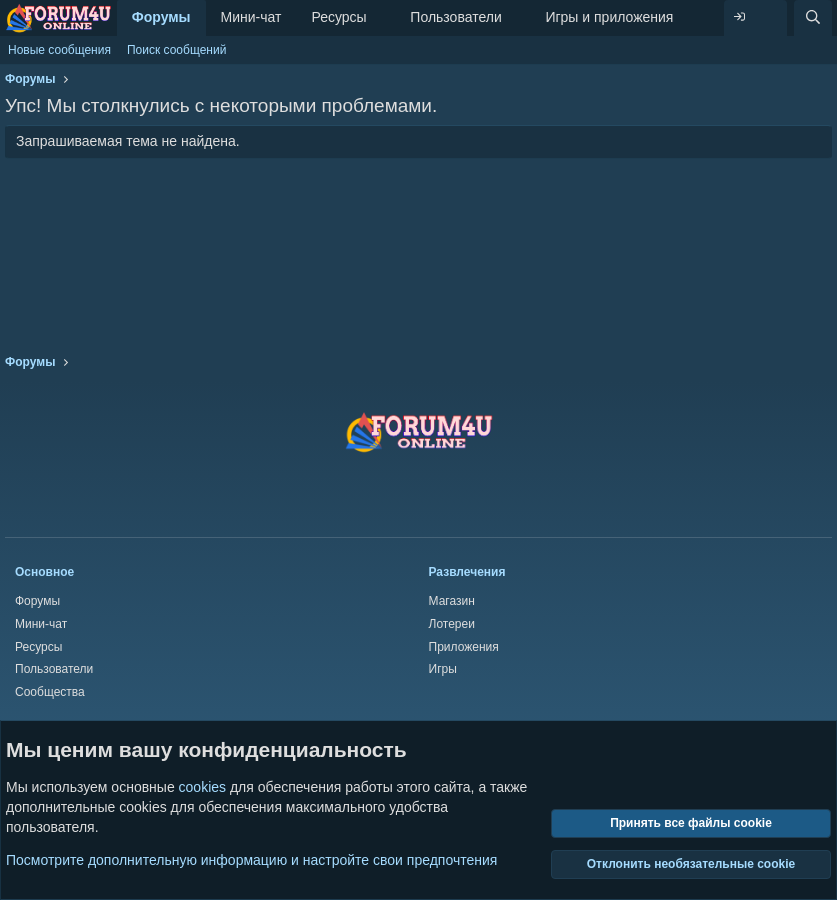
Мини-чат (251, 17)
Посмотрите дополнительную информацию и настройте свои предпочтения (251, 860)
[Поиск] (813, 18)
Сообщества (50, 692)
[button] (382, 18)
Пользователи (455, 17)
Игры (443, 669)
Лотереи (452, 624)
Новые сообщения (59, 50)
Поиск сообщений (176, 50)
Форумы (161, 17)
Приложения (464, 647)
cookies (202, 788)
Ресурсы (338, 17)
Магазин (452, 601)
